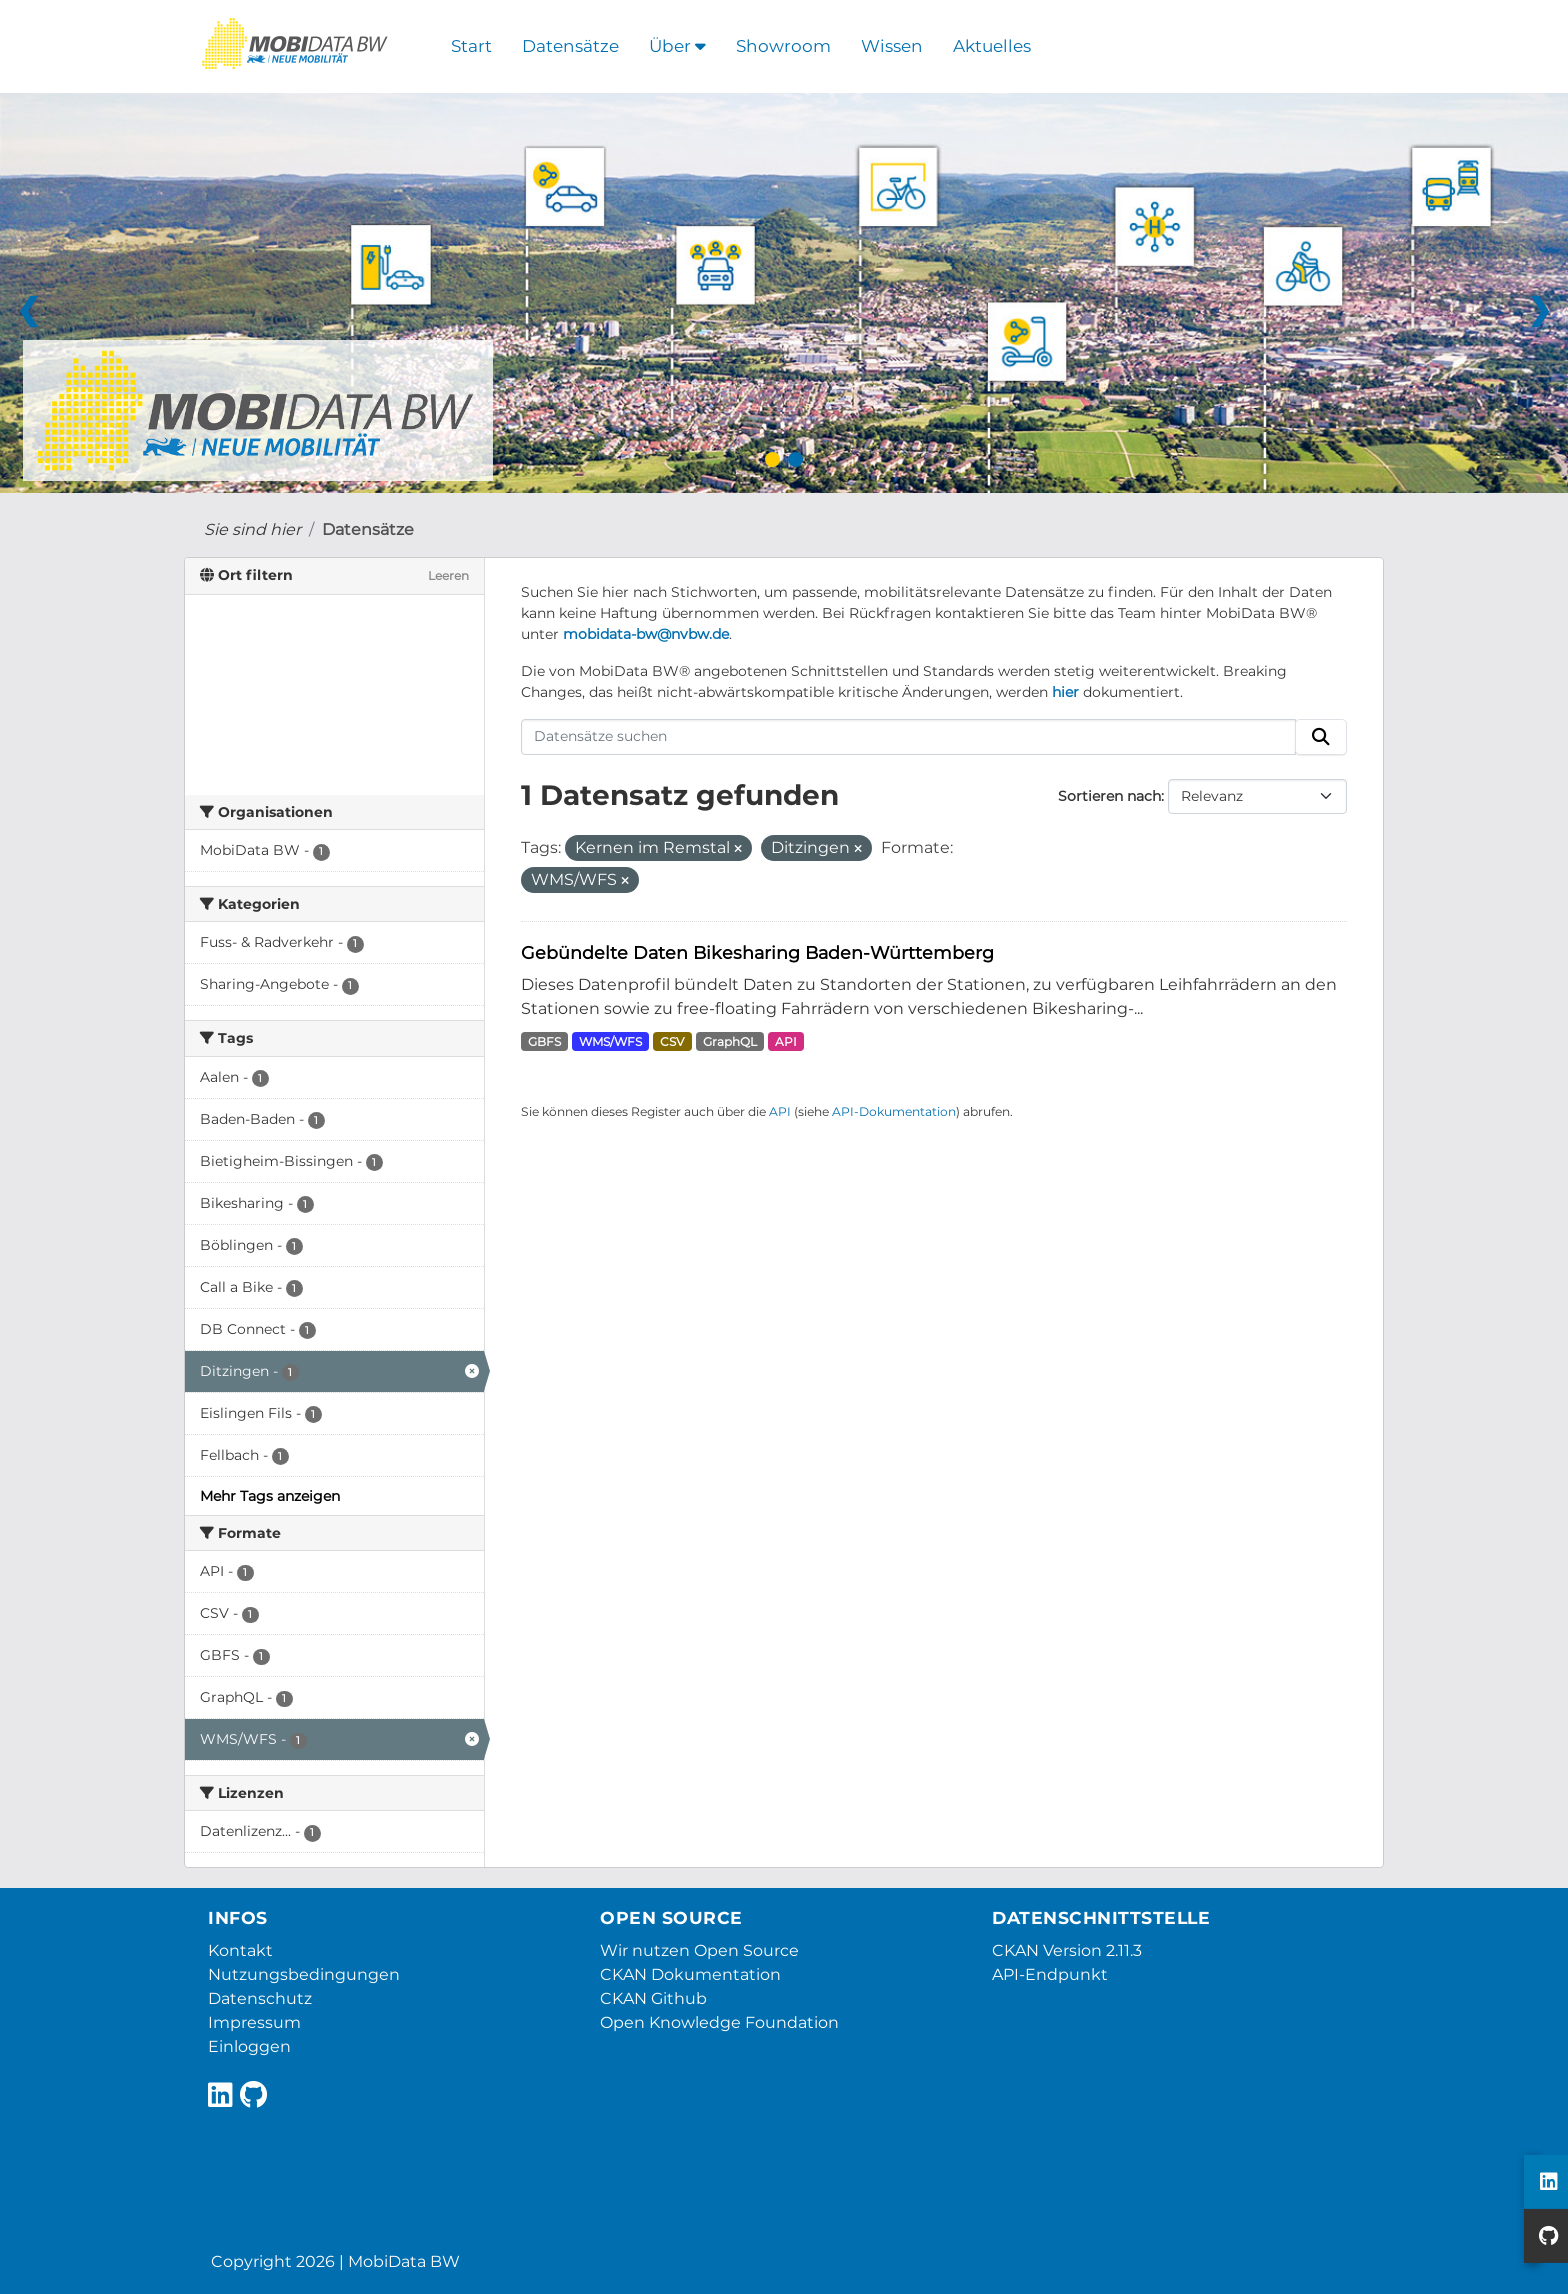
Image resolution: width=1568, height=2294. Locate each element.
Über (677, 46)
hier (1065, 692)
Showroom (783, 46)
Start (471, 46)
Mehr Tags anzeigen (270, 1496)
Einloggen (249, 2046)
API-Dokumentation (894, 1111)
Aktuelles (992, 46)
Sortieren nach (1109, 796)
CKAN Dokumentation (690, 1974)
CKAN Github (653, 1998)
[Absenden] (1321, 737)
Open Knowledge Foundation (719, 2022)
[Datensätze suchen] (909, 737)
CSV (672, 1041)
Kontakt (240, 1950)
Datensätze (570, 46)
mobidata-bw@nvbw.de (646, 634)
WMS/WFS (610, 1041)
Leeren (448, 575)
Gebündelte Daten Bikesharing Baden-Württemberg (757, 952)
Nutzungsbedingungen (304, 1974)
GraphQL (730, 1041)
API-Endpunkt (1050, 1974)
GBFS (544, 1041)
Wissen (892, 46)
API (786, 1041)
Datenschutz (260, 1998)
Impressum (254, 2022)
